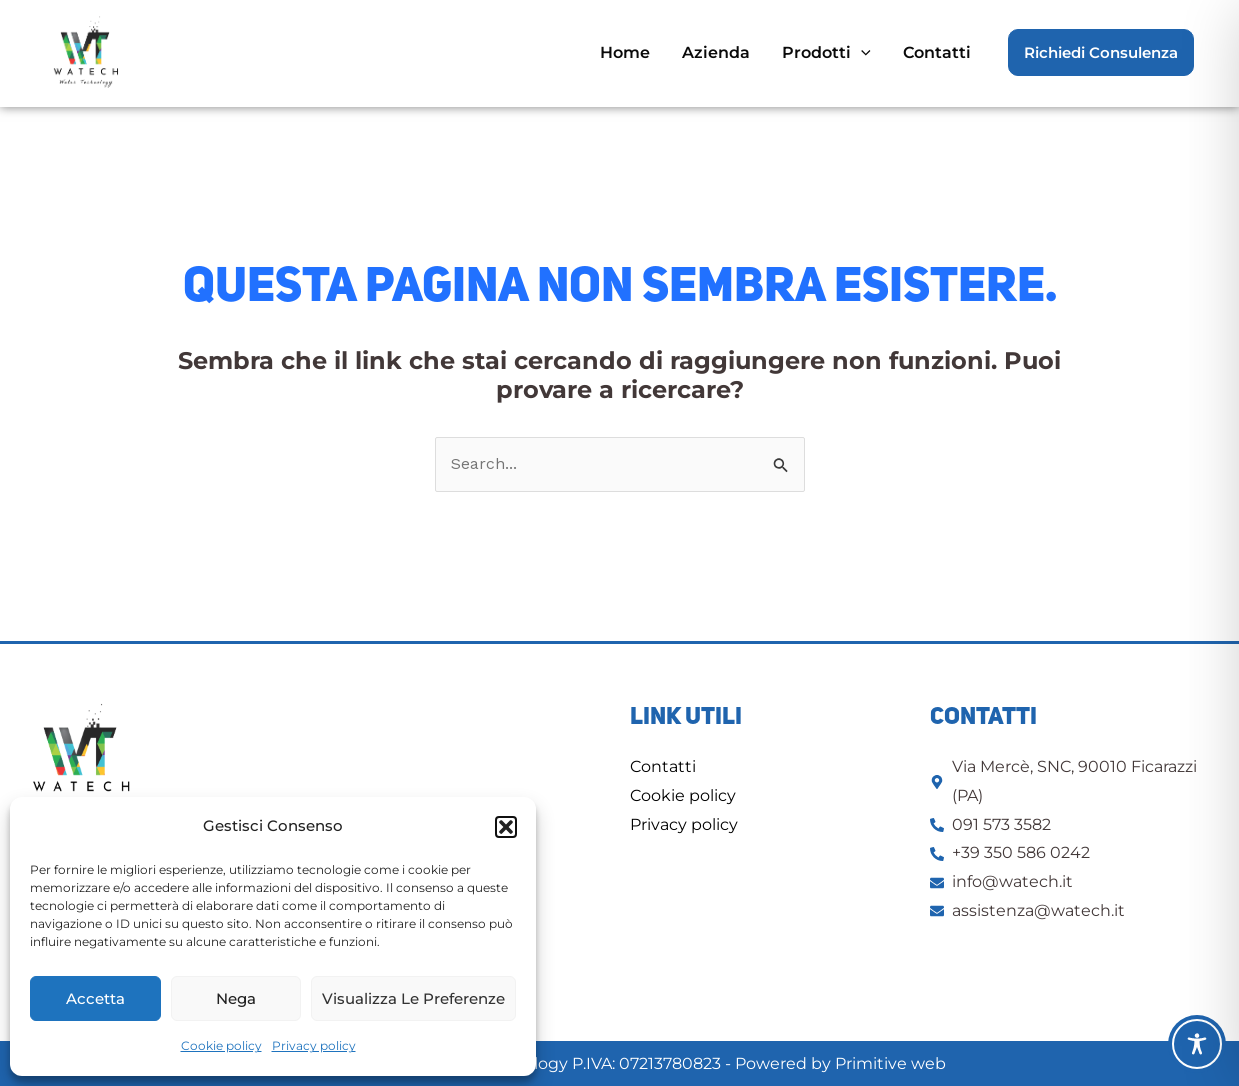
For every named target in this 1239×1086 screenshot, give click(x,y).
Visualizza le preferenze (413, 998)
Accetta (95, 998)
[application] (861, 52)
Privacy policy (314, 1045)
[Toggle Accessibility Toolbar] (1197, 1044)
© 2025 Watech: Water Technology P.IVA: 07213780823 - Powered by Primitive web (619, 1063)
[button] (506, 827)
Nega (236, 998)
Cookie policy (221, 1045)
